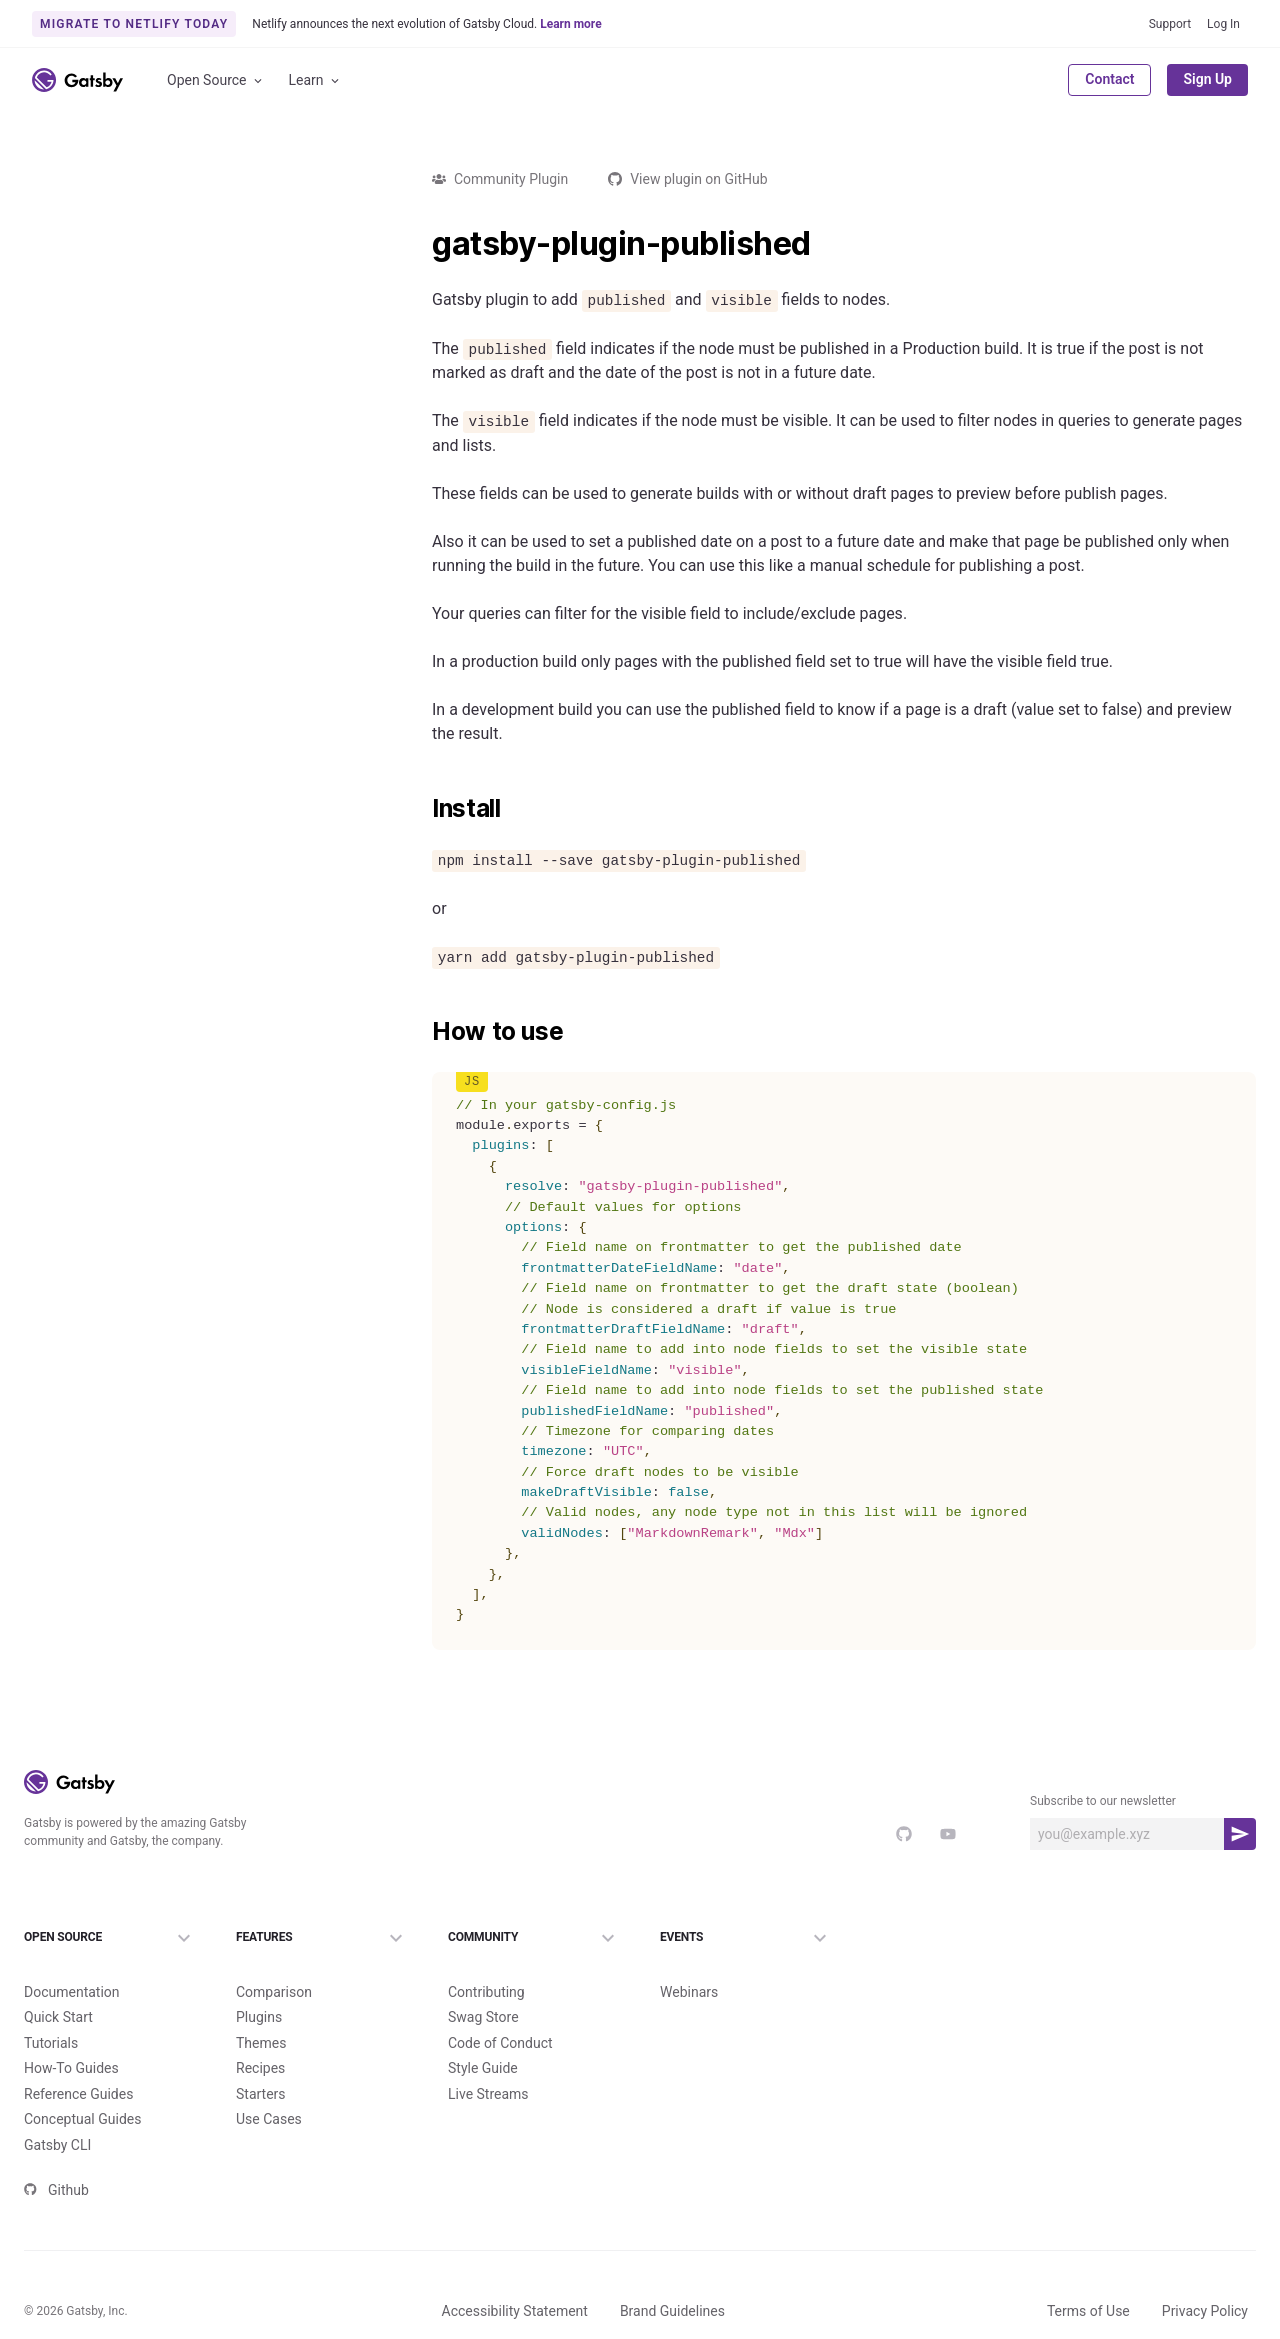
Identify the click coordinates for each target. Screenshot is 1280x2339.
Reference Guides (78, 2094)
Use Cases (269, 2119)
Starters (261, 2094)
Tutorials (51, 2043)
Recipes (260, 2068)
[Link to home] (77, 80)
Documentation (72, 1992)
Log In (1223, 24)
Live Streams (488, 2094)
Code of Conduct (500, 2043)
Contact (1109, 79)
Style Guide (483, 2068)
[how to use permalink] (422, 1032)
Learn (315, 80)
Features (322, 1938)
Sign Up (1207, 79)
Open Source (216, 80)
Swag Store (483, 2017)
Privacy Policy (1205, 2311)
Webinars (689, 1992)
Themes (261, 2043)
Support (1170, 24)
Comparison (274, 1992)
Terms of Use (1088, 2311)
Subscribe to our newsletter (1103, 1801)
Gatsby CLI (57, 2145)
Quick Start (58, 2017)
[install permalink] (422, 809)
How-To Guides (71, 2068)
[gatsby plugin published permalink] (422, 244)
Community (534, 1938)
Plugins (259, 2017)
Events (746, 1938)
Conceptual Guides (82, 2119)
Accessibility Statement (515, 2311)
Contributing (486, 1992)
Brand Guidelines (672, 2311)
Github (56, 2190)
